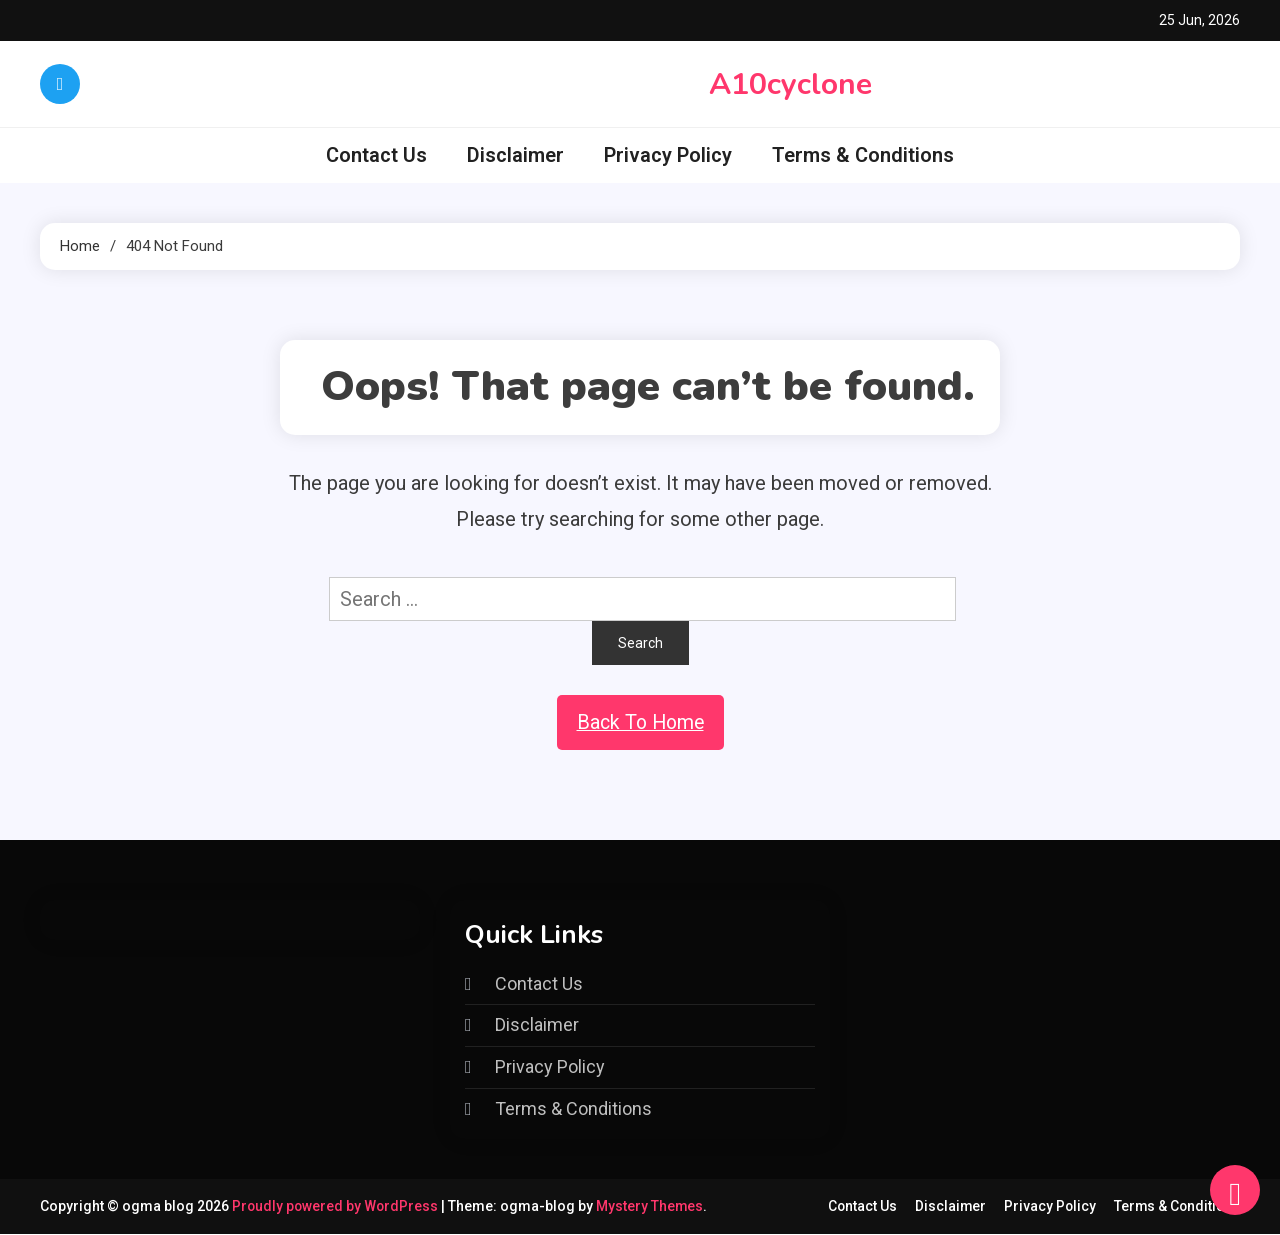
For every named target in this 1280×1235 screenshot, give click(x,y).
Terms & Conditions (863, 155)
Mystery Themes (653, 1207)
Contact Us (376, 155)
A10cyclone (790, 84)
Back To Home (640, 723)
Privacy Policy (668, 155)
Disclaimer (515, 155)
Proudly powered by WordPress (338, 1207)
